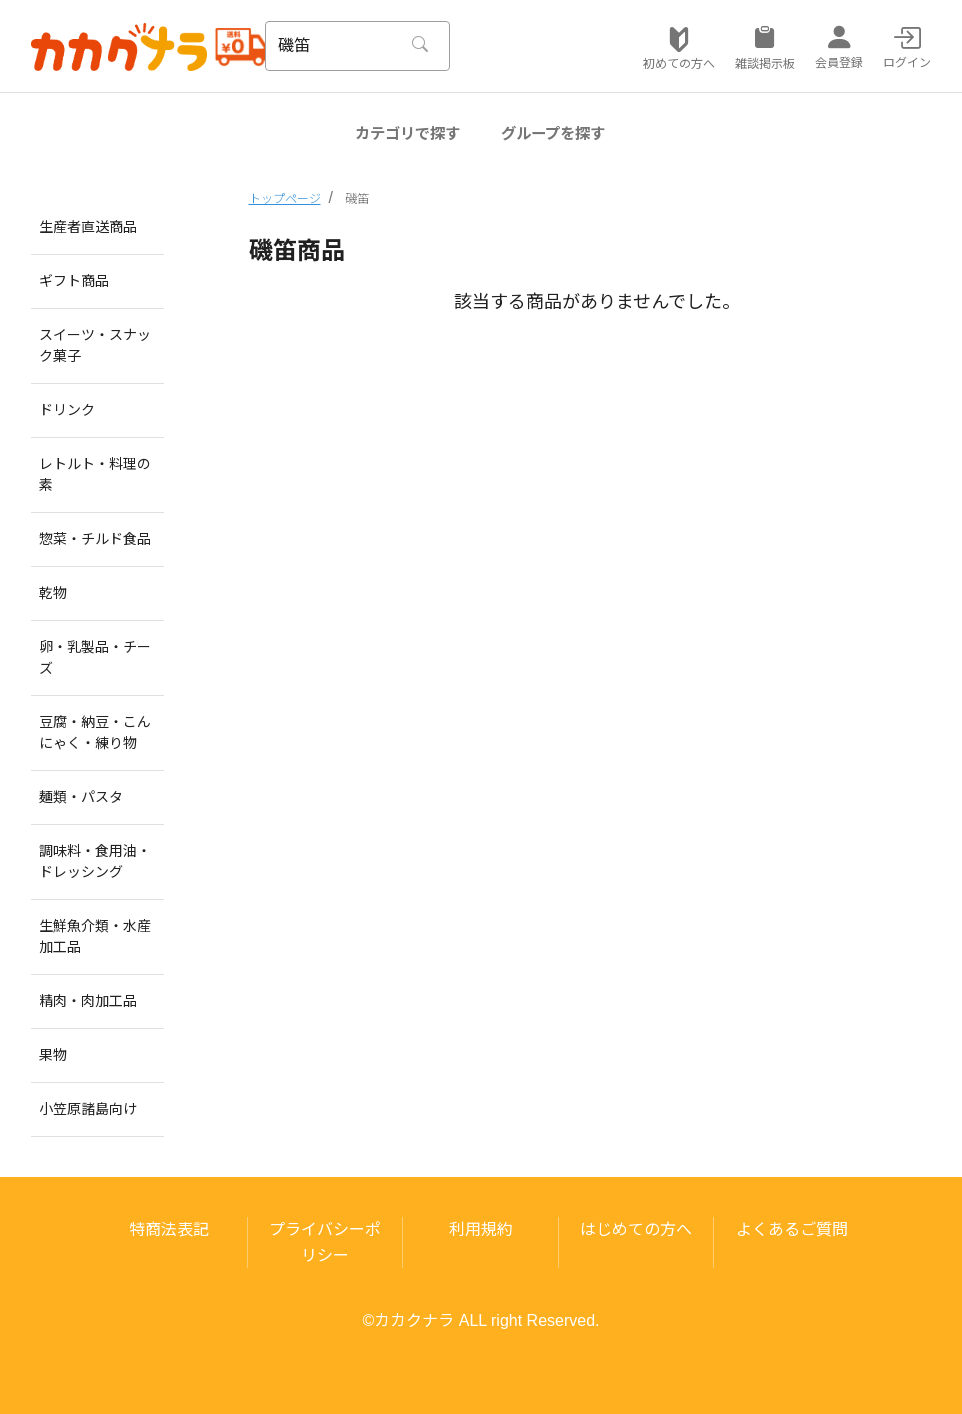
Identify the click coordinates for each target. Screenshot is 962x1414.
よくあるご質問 (792, 1229)
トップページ (285, 199)
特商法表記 (169, 1229)
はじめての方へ (636, 1229)
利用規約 (481, 1229)
